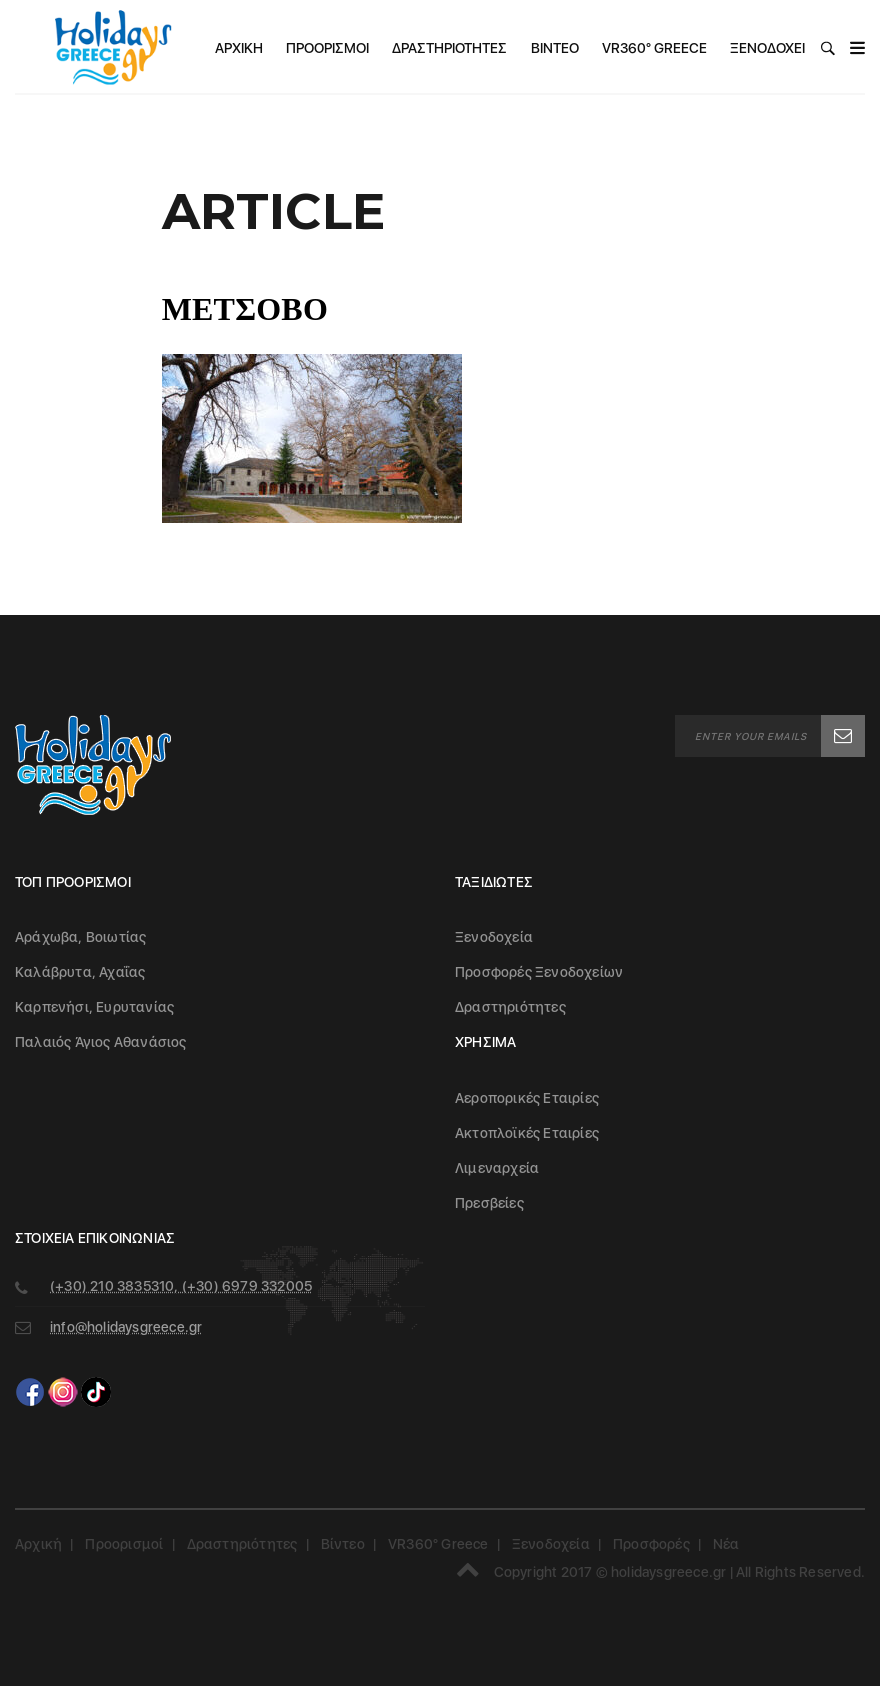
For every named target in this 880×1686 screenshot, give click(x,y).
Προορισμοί (327, 48)
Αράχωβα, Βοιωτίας (80, 937)
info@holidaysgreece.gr (126, 1327)
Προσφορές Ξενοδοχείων (539, 972)
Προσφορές (651, 1544)
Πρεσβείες (489, 1203)
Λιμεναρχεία (497, 1168)
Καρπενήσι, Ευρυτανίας (94, 1007)
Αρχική (239, 48)
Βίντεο (555, 48)
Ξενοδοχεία (772, 48)
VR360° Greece (654, 48)
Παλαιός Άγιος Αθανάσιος (101, 1042)
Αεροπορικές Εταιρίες (527, 1098)
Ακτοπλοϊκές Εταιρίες (527, 1133)
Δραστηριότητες (449, 48)
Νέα (726, 1544)
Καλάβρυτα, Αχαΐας (80, 972)
